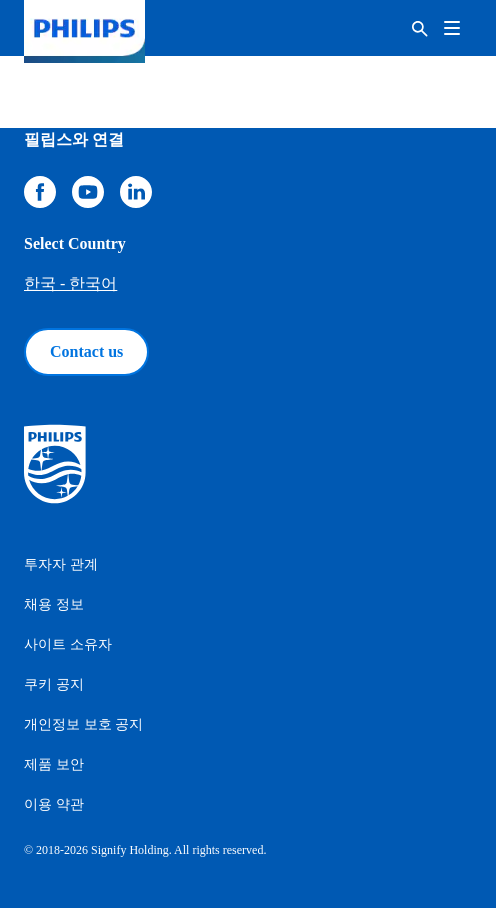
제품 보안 (54, 764)
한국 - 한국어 (70, 283)
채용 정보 (54, 604)
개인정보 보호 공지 (83, 724)
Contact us (86, 351)
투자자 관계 (61, 564)
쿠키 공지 (54, 684)
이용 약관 (54, 804)
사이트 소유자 (68, 644)
